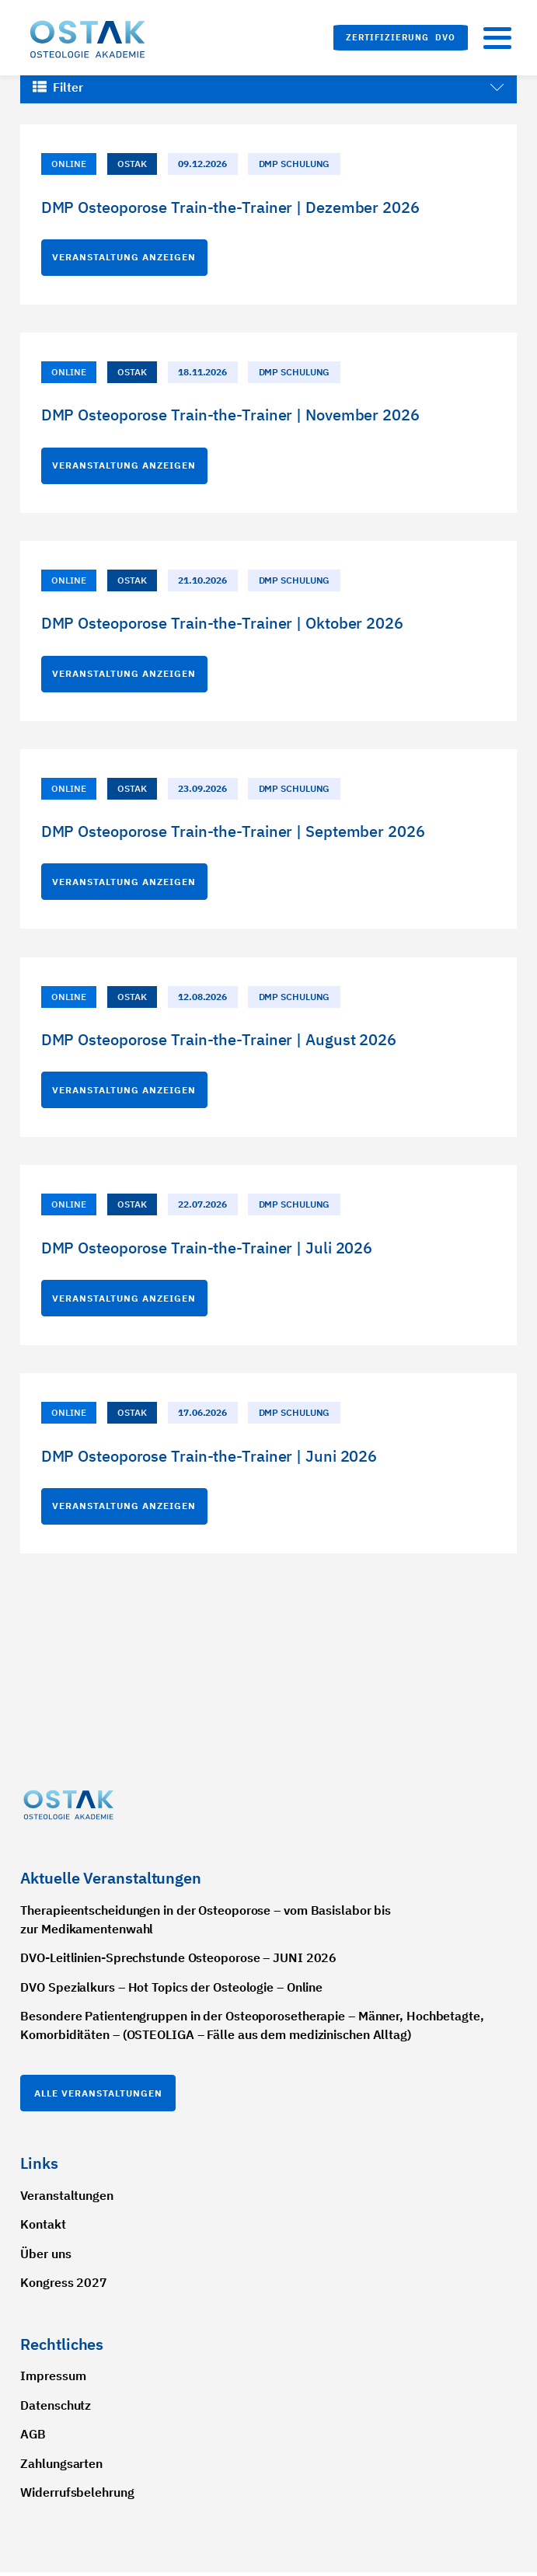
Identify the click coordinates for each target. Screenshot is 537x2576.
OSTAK (132, 163)
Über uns (45, 2257)
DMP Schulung (294, 163)
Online (68, 163)
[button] (400, 38)
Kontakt (42, 2228)
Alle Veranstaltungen (98, 2097)
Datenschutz (55, 2409)
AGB (33, 2437)
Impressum (52, 2379)
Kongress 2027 (63, 2287)
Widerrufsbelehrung (77, 2496)
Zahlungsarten (61, 2467)
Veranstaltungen (66, 2199)
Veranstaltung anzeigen (124, 257)
